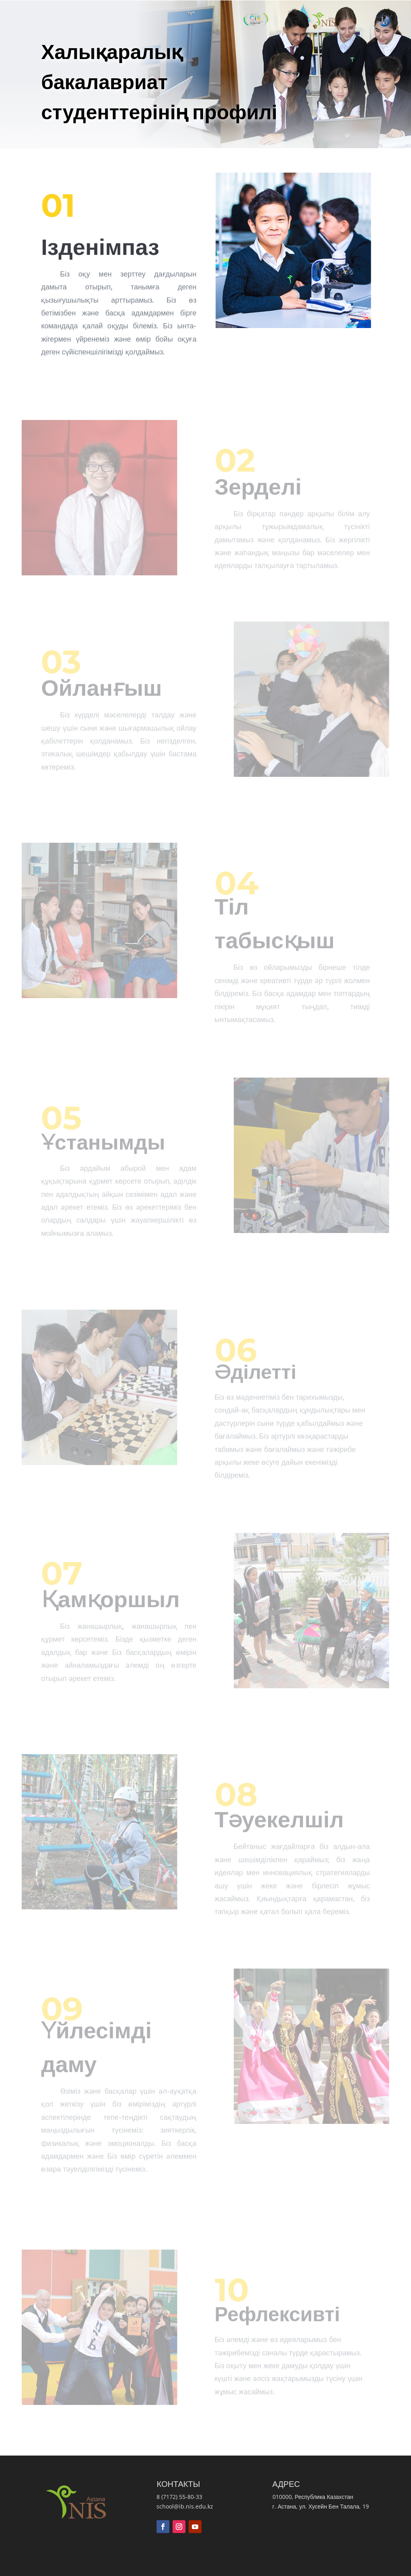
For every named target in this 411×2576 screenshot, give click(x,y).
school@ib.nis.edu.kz (185, 2506)
